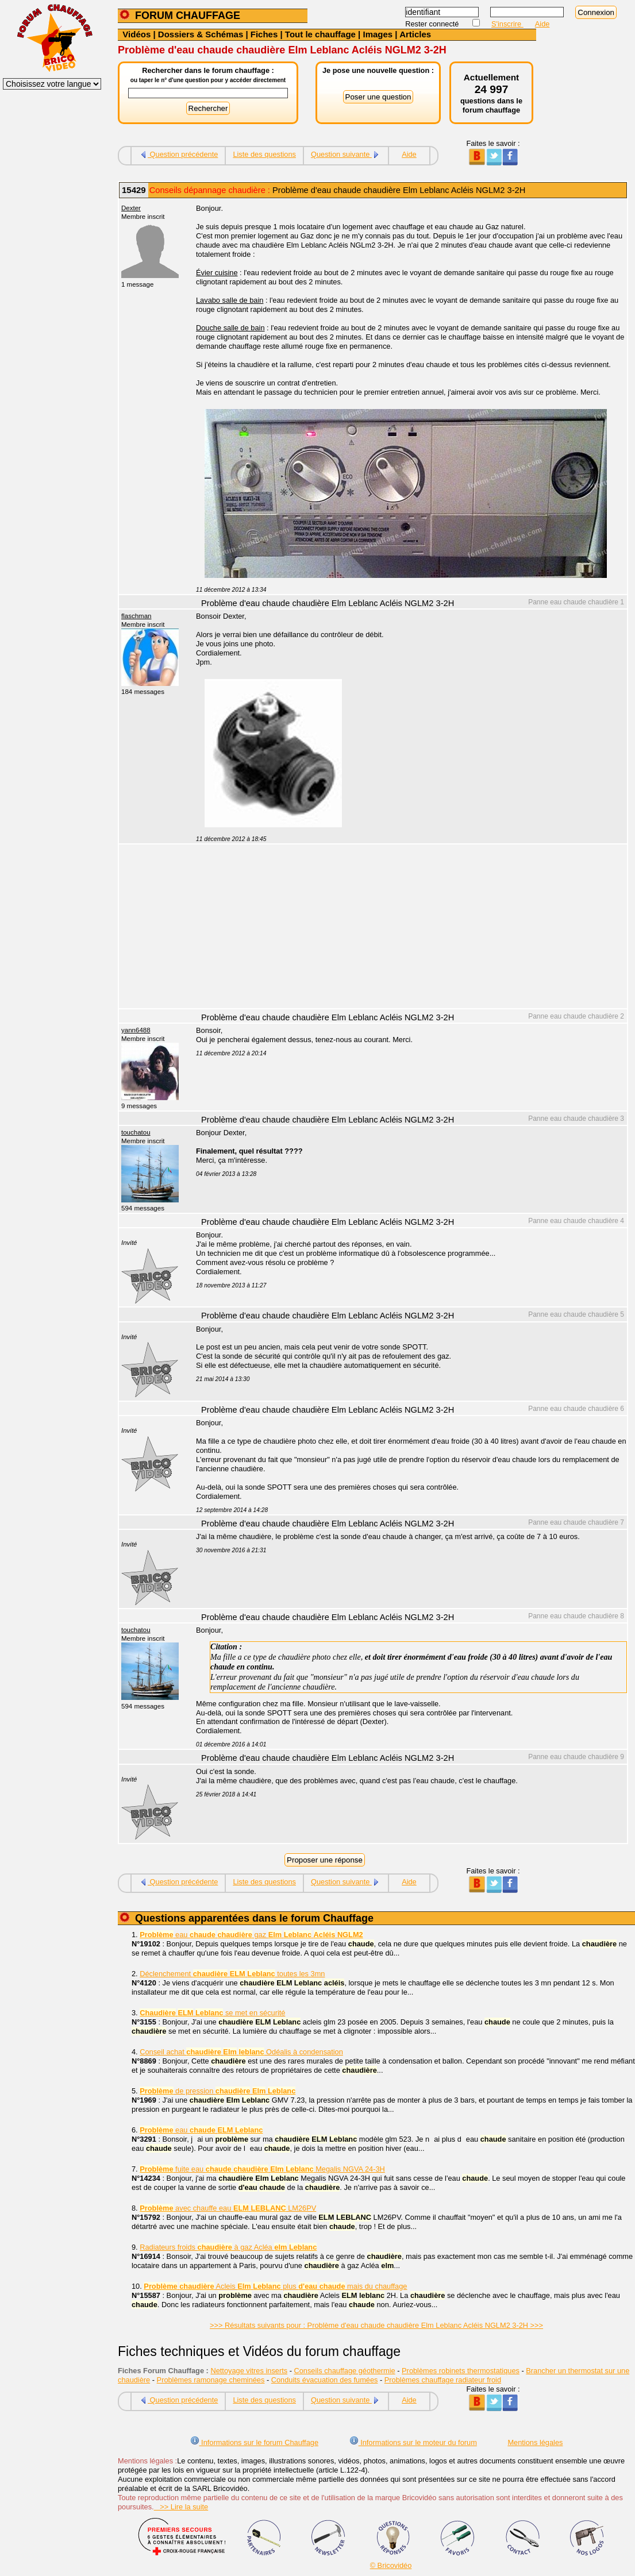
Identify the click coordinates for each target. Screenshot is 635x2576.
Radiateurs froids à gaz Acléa (228, 2247)
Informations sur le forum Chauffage (254, 2442)
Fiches (264, 34)
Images (377, 34)
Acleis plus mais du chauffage (275, 2286)
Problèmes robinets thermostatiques (460, 2370)
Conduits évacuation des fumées (324, 2380)
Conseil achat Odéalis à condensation (241, 2051)
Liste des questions (264, 154)
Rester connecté (433, 24)
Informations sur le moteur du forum (413, 2442)
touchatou (136, 1132)
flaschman (136, 615)
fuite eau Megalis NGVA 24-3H (262, 2169)
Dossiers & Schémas (200, 34)
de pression (217, 2091)
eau (201, 2130)
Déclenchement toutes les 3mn (232, 1973)
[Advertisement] (405, 927)
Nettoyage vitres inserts (248, 2370)
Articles (415, 34)
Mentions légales (535, 2442)
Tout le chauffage (320, 34)
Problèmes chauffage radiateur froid (442, 2380)
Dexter (131, 208)
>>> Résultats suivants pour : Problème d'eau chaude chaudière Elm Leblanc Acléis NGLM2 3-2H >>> (376, 2325)
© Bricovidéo (391, 2565)
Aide (542, 24)
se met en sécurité (212, 2012)
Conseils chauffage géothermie (344, 2370)
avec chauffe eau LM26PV (228, 2208)
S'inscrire (507, 24)
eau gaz (251, 1934)
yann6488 (136, 1030)
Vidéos (136, 34)
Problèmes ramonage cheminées (211, 2380)
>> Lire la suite (181, 2506)
